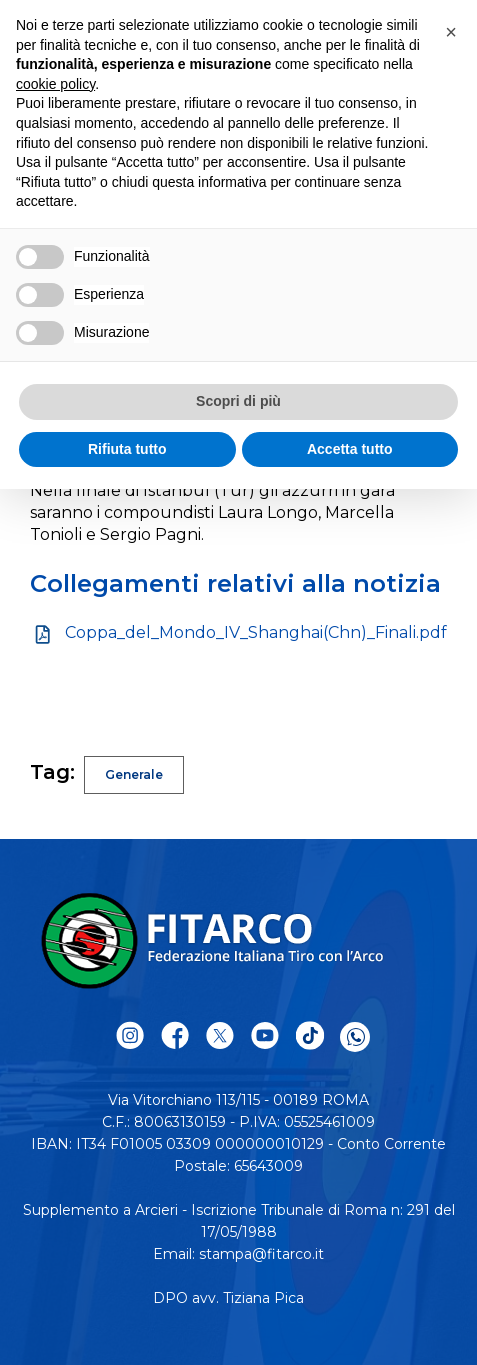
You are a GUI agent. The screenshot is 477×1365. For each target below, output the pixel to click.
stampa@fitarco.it (261, 1254)
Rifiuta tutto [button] (127, 449)
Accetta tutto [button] (350, 449)
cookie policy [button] (55, 84)
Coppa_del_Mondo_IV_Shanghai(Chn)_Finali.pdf (256, 632)
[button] (451, 32)
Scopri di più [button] (238, 401)
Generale (134, 774)
